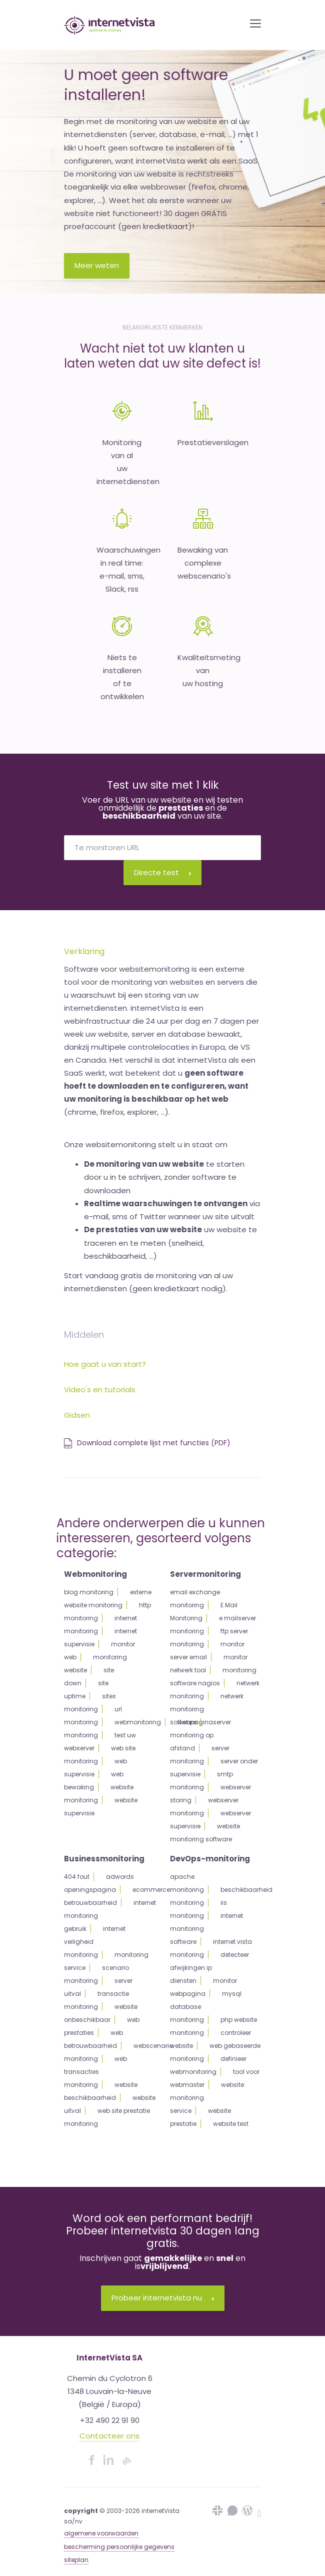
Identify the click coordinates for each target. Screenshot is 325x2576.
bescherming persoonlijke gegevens (119, 2546)
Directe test (162, 872)
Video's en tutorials (100, 1389)
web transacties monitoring (95, 2071)
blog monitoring (89, 1592)
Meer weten (96, 265)
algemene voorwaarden (101, 2533)
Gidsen (77, 1415)
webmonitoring (137, 1722)
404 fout (77, 1876)
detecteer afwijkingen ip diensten (209, 1967)
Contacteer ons (110, 2435)
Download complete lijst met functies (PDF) (147, 1443)
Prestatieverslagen (213, 442)
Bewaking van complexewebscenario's (204, 563)
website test (230, 2123)
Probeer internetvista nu (163, 2297)
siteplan (76, 2559)
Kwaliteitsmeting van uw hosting (209, 670)
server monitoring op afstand (200, 1735)
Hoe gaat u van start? (105, 1364)
